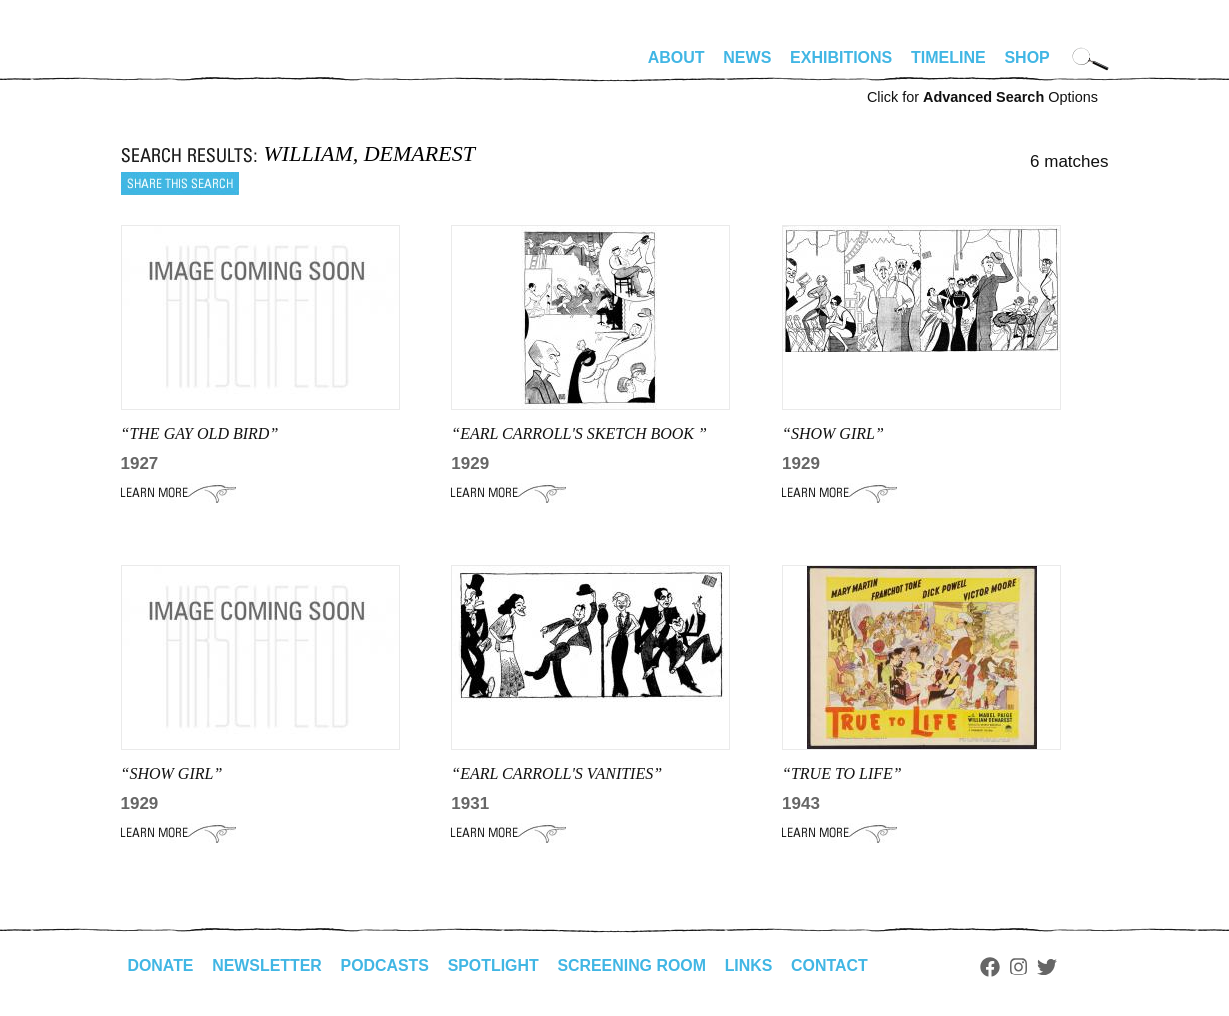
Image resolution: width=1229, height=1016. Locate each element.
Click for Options (982, 97)
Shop (1026, 57)
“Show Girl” (833, 433)
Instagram (1022, 967)
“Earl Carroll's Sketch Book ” (579, 433)
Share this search (180, 183)
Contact (832, 965)
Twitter (1050, 967)
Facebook (994, 967)
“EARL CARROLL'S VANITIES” (556, 773)
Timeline (948, 57)
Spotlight (495, 965)
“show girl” (172, 773)
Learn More (178, 493)
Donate (161, 965)
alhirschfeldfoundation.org (181, 66)
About (676, 57)
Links (752, 965)
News (747, 57)
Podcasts (386, 965)
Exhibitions (841, 57)
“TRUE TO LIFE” (842, 773)
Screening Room (634, 965)
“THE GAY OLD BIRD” (200, 433)
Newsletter (268, 965)
